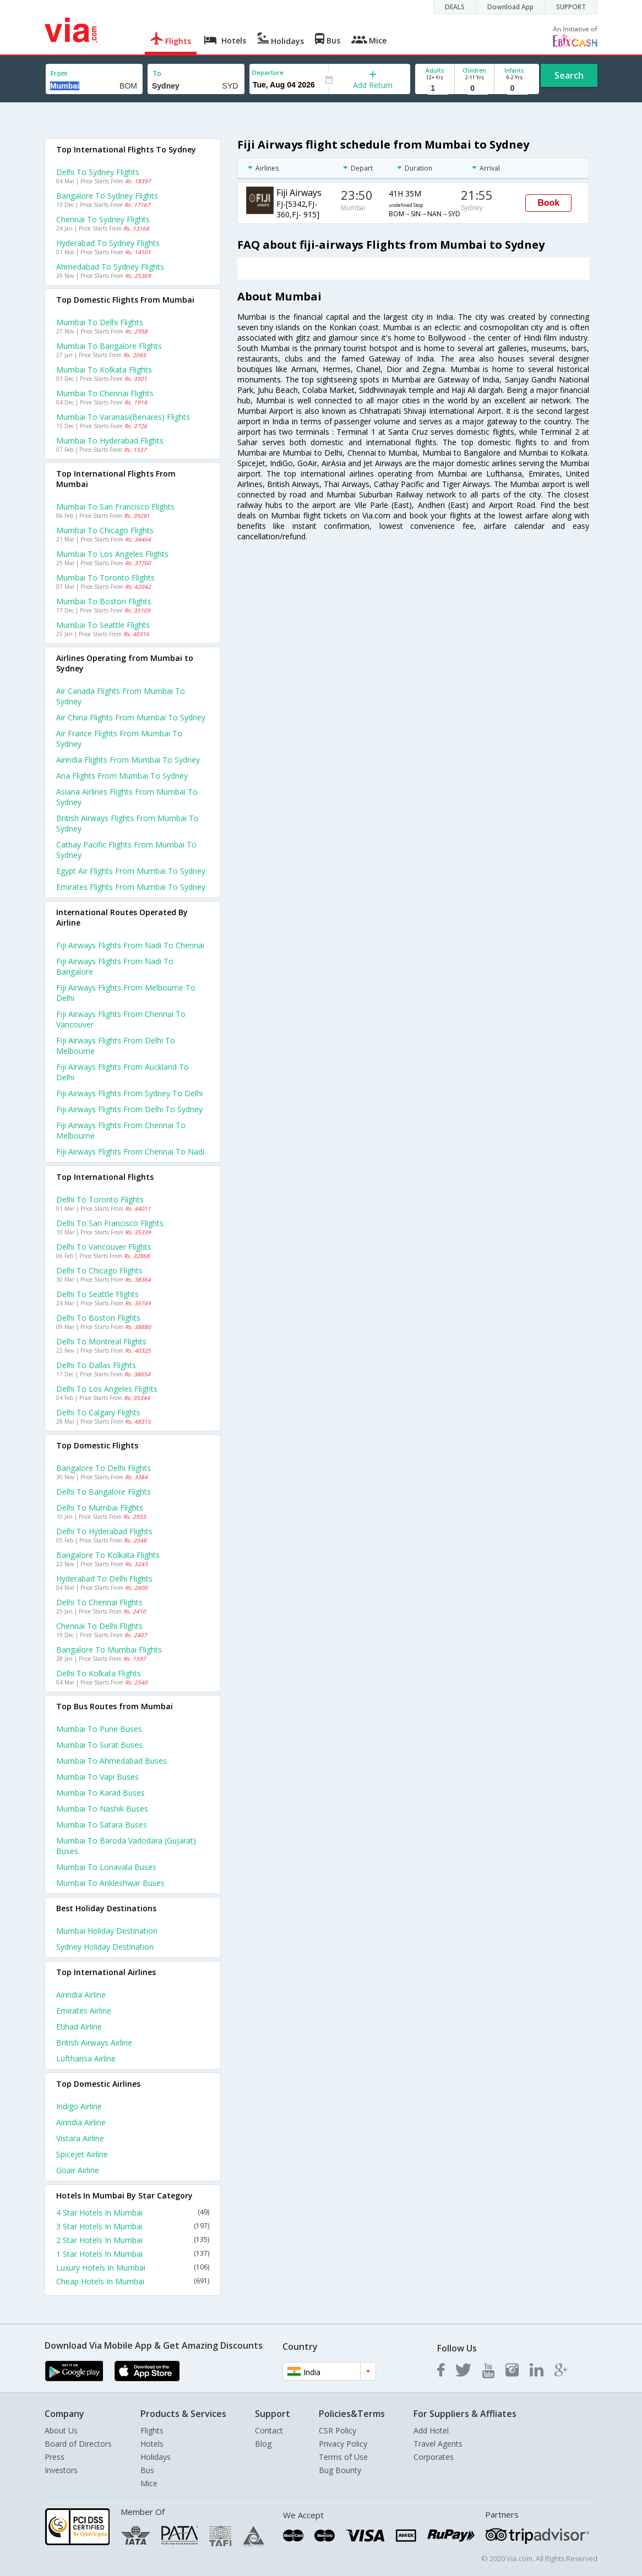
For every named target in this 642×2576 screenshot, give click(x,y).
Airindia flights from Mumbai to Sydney (128, 759)
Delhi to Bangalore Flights (103, 1491)
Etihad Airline (79, 2026)
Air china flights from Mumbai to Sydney (130, 717)
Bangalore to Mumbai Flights (109, 1649)
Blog (263, 2443)
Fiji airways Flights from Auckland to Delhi (122, 1072)
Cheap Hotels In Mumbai (132, 2281)
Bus (147, 2470)
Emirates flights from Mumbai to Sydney (130, 887)
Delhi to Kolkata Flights (98, 1673)
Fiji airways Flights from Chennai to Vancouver (121, 1019)
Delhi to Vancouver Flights (103, 1246)
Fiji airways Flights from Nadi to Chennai (130, 945)
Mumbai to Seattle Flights (103, 625)
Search (569, 75)
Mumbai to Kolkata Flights (104, 369)
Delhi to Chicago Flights (99, 1270)
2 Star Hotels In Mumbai (132, 2240)
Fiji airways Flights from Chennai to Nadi (130, 1151)
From (59, 73)
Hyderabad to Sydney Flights (108, 243)
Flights (152, 2430)
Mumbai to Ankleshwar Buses (110, 1883)
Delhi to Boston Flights (98, 1317)
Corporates (434, 2457)
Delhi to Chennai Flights (99, 1602)
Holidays (155, 2457)
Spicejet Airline (82, 2154)
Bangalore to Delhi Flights (103, 1468)
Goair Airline (77, 2170)
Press (54, 2457)
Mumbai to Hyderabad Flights (110, 440)
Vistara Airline (80, 2138)
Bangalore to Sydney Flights (107, 195)
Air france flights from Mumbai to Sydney (119, 738)
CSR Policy (337, 2430)
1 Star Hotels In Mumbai (132, 2254)
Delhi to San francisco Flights (110, 1223)
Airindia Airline (81, 1994)
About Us (61, 2430)
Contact (269, 2430)
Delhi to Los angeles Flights (106, 1388)
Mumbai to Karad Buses (100, 1792)
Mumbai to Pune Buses (99, 1729)
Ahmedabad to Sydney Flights (110, 266)
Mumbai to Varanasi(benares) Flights (123, 417)
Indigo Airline (79, 2106)
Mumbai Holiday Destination (106, 1931)
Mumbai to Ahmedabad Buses (111, 1760)
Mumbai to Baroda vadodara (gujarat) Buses (126, 1845)
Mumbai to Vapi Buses (97, 1776)
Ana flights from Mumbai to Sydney (122, 775)
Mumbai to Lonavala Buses (106, 1867)
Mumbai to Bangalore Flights (109, 346)
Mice (148, 2483)
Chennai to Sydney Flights (103, 219)
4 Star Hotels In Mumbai (132, 2212)
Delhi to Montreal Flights (101, 1341)
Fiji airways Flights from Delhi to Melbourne (115, 1045)
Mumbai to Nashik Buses (102, 1808)
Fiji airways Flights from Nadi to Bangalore (114, 966)
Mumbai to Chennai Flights (105, 393)
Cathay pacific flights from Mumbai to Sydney (126, 849)
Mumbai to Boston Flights (103, 601)
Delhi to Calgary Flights (98, 1412)
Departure (268, 72)
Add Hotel (431, 2430)
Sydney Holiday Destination (105, 1946)
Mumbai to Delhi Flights (99, 322)
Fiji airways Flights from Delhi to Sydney (129, 1109)
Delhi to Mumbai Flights (99, 1507)
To (157, 73)
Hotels (152, 2443)
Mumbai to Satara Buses (101, 1824)
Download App (510, 7)
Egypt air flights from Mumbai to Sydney (130, 871)
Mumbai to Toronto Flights (105, 577)
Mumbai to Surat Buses (99, 1745)
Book (548, 202)
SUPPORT (571, 7)
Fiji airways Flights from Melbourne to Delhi (125, 992)
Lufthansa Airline (86, 2058)
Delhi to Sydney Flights (97, 172)
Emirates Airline (83, 2010)
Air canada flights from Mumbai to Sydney (120, 696)
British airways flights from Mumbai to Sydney (127, 823)
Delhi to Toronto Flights (100, 1199)
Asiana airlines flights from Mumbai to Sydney (127, 796)
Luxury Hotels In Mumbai (132, 2267)
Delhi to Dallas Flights (96, 1365)
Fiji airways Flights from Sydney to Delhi (129, 1093)
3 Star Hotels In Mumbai (132, 2226)
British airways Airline (94, 2042)
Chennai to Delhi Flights (99, 1626)
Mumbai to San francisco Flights (115, 506)
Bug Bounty (340, 2470)
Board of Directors (78, 2443)
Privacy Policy (343, 2443)
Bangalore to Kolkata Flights (108, 1555)
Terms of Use (343, 2457)
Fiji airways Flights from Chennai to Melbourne (121, 1130)
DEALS (455, 7)
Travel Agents (438, 2443)
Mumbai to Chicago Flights (105, 530)
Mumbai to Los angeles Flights (112, 554)
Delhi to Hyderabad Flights (104, 1531)
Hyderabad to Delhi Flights (104, 1578)
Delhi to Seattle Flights (97, 1294)
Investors (61, 2470)
